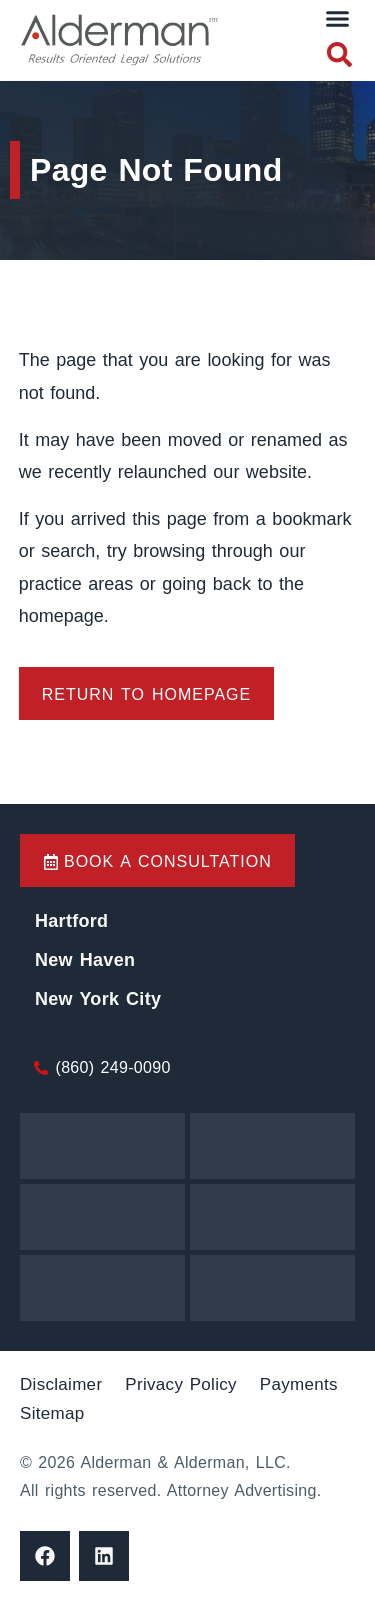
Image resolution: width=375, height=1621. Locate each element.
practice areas (79, 584)
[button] (338, 19)
